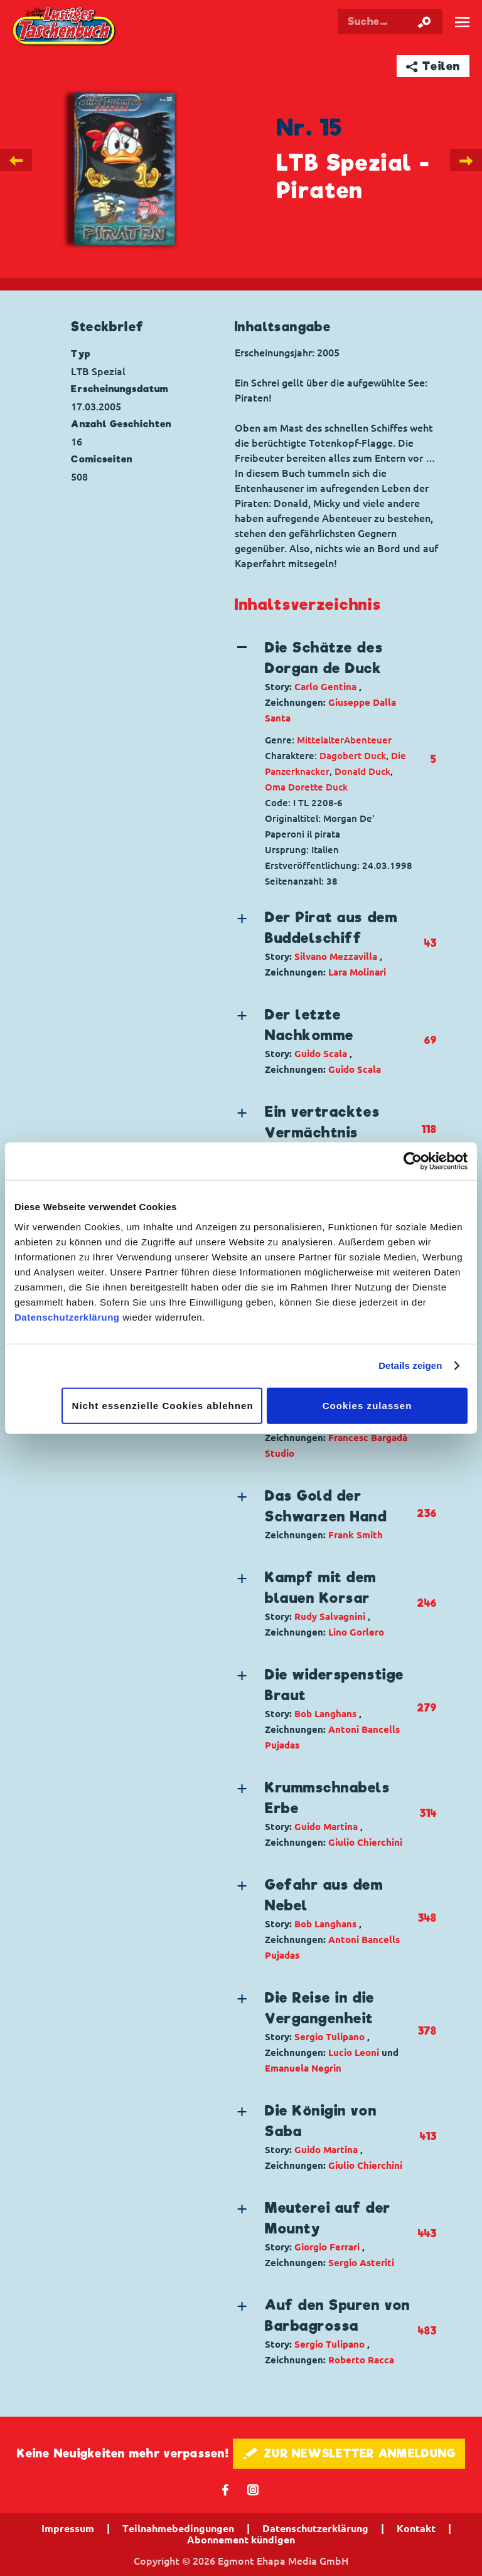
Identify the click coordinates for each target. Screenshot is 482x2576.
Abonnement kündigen (241, 2539)
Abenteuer (368, 740)
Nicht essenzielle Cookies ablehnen (163, 1405)
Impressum (67, 2528)
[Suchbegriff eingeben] (390, 21)
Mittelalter (320, 740)
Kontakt (416, 2528)
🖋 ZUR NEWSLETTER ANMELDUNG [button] (349, 2453)
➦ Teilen (433, 66)
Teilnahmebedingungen (178, 2528)
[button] (325, 681)
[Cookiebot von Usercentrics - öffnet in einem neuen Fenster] (413, 1161)
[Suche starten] (424, 21)
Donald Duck (362, 771)
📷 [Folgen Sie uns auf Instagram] (253, 2489)
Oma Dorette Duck (306, 787)
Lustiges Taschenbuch (65, 27)
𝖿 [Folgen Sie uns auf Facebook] (225, 2489)
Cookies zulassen (367, 1405)
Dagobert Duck (352, 755)
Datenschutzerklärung (67, 1316)
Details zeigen (410, 1365)
